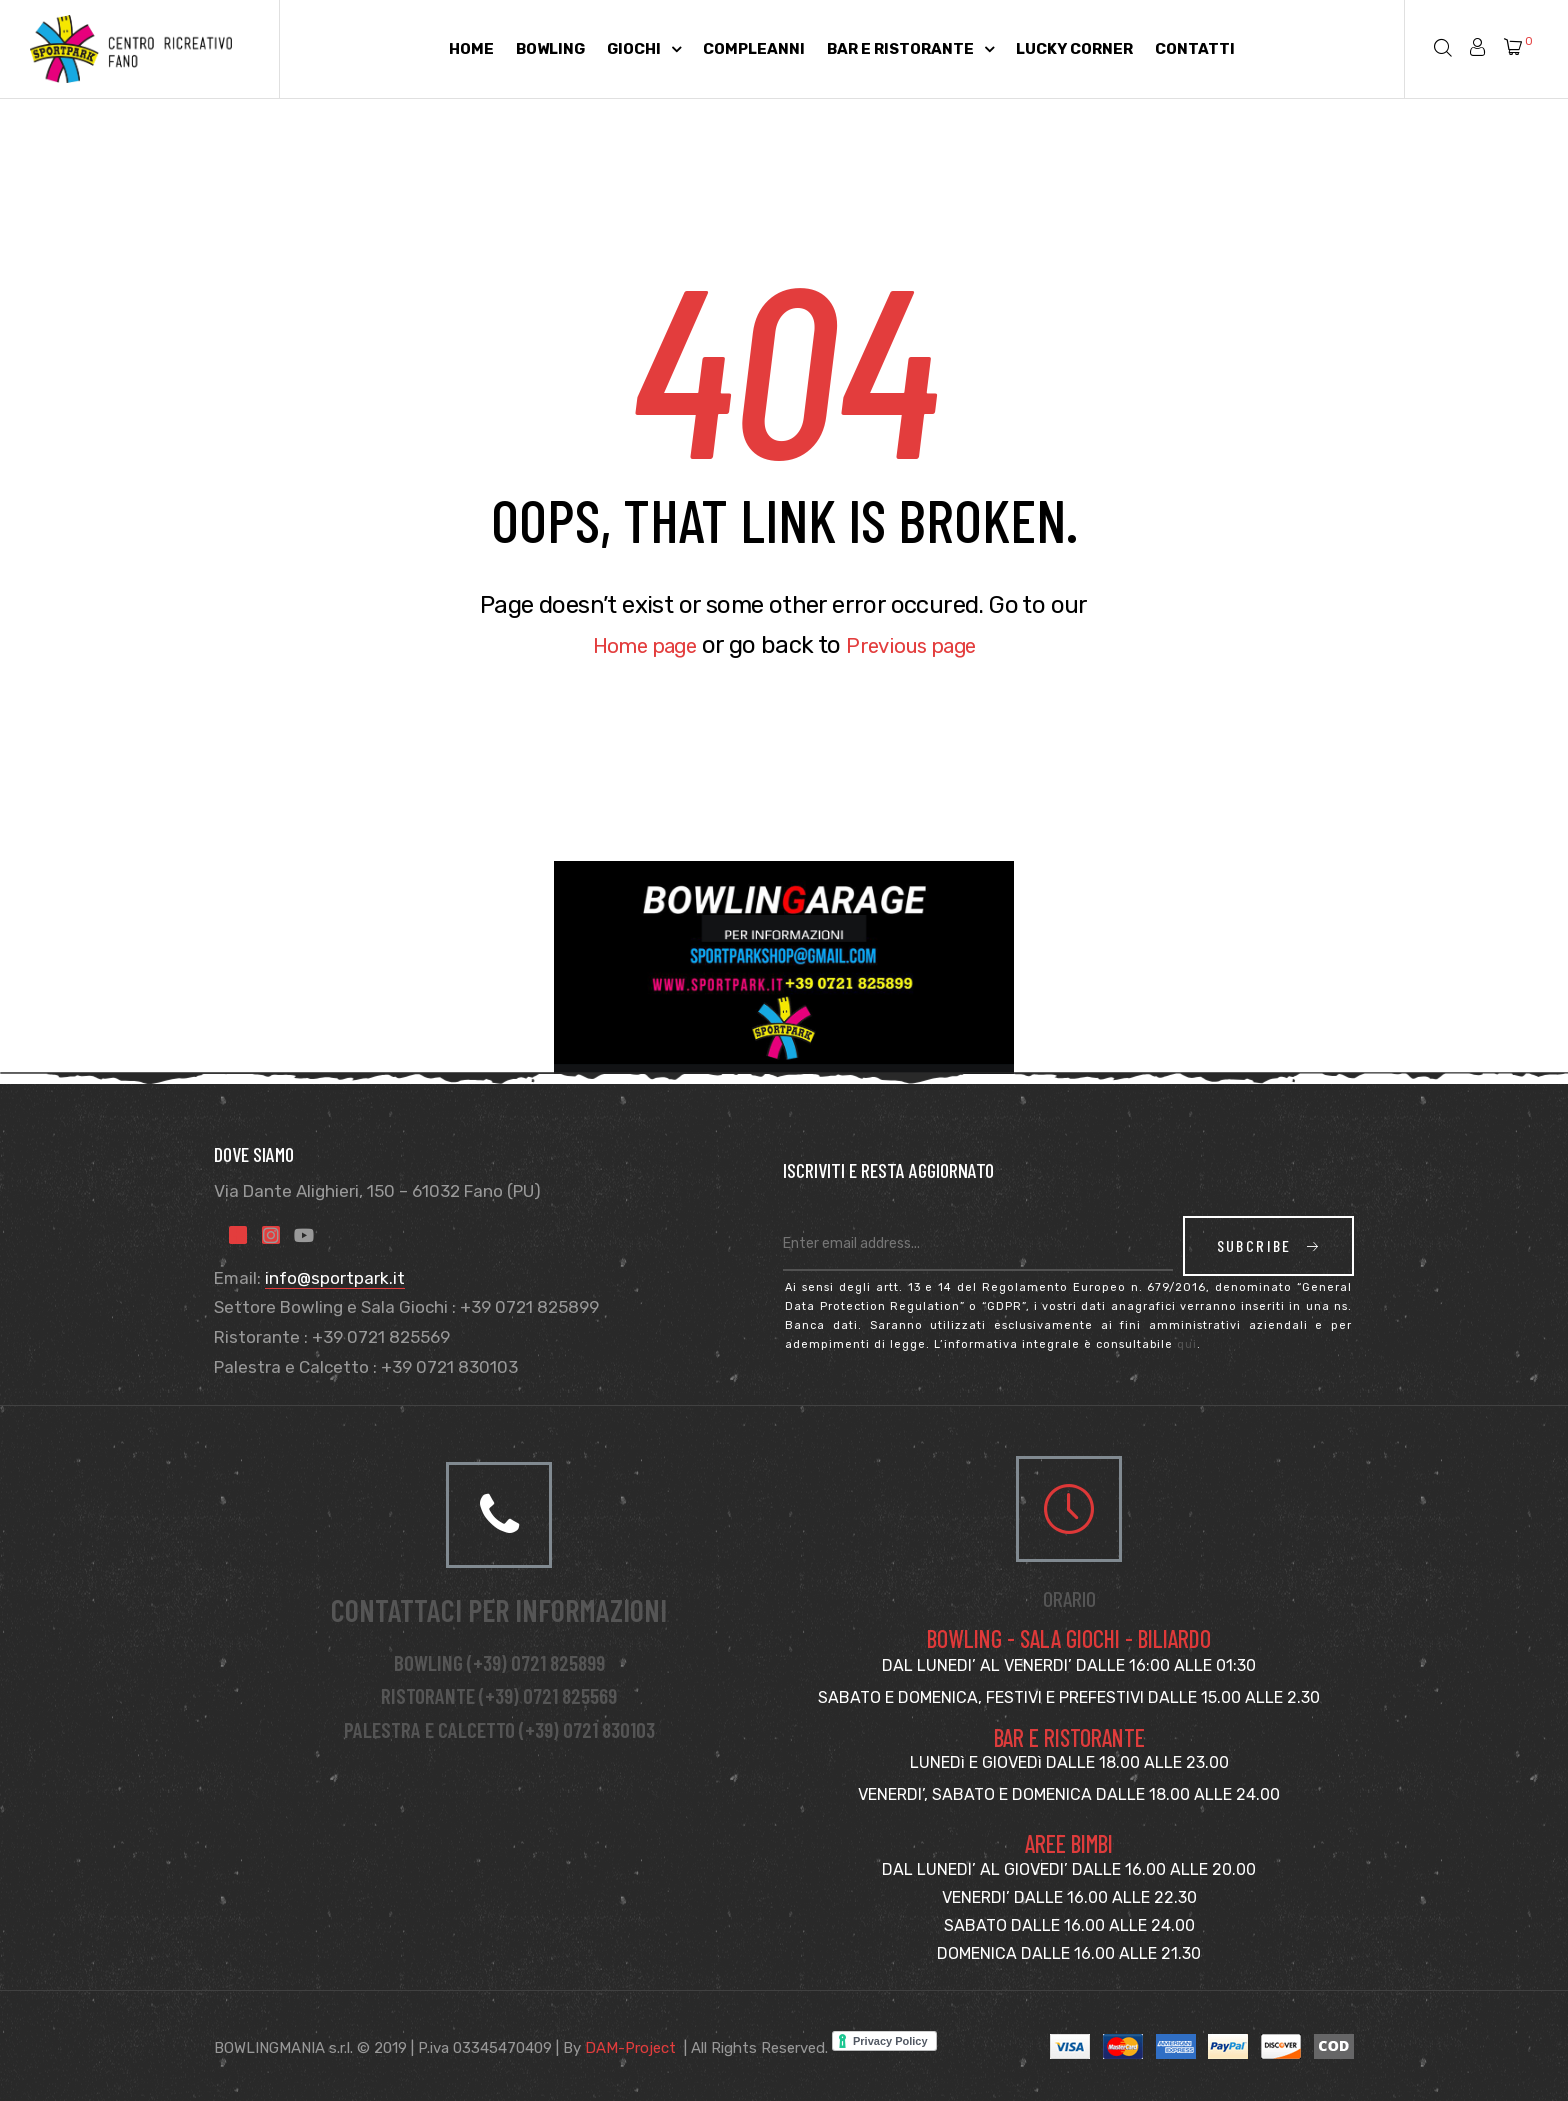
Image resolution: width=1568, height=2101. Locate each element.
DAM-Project (630, 2048)
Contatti (1195, 49)
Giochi (644, 49)
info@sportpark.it (335, 1278)
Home (471, 49)
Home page (633, 645)
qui (1187, 1344)
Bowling (550, 49)
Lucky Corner (1074, 49)
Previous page (920, 645)
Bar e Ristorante (910, 49)
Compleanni (754, 49)
